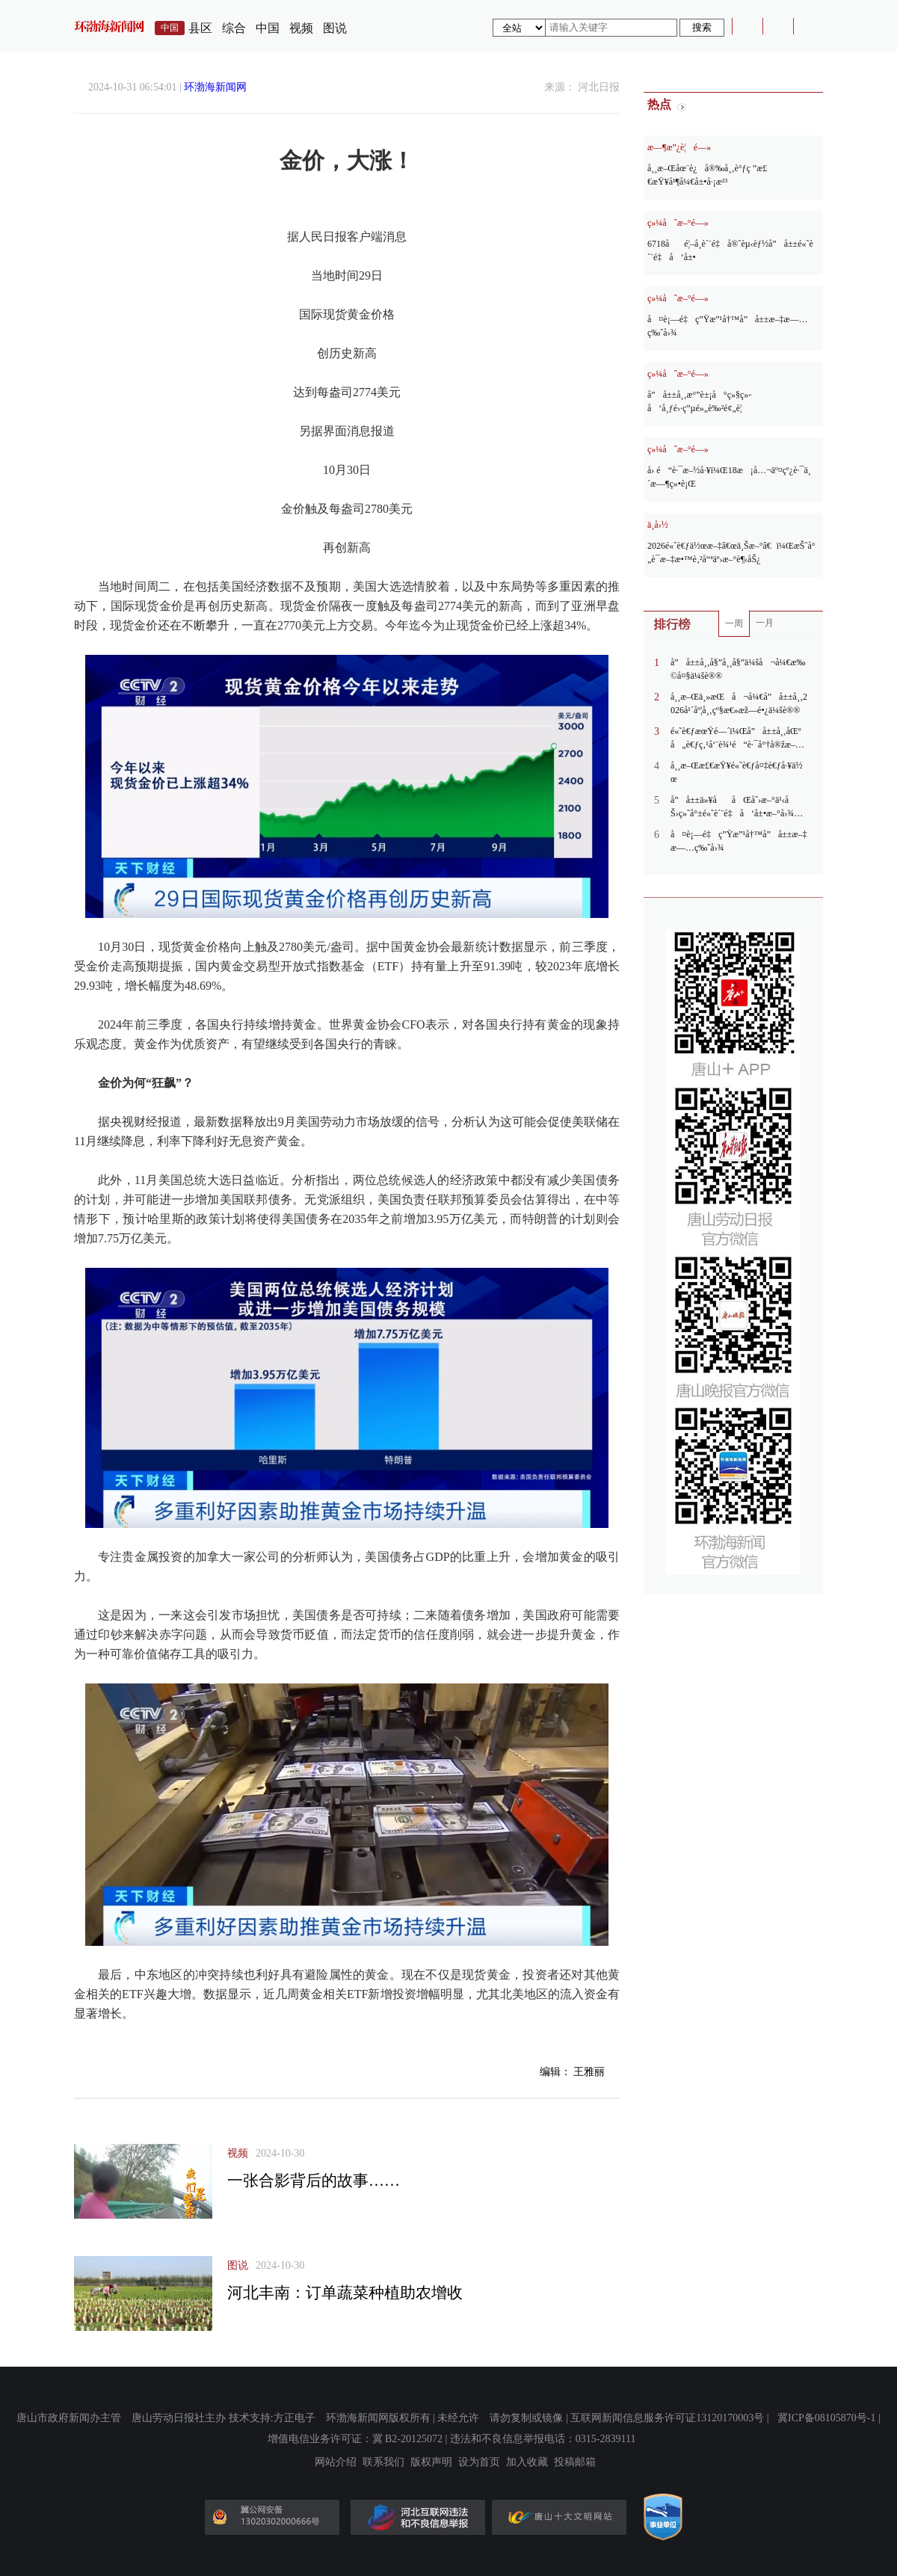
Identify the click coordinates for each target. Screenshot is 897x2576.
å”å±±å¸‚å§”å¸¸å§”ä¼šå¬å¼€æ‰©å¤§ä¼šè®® (738, 669)
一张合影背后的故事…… (313, 2181)
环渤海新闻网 (215, 87)
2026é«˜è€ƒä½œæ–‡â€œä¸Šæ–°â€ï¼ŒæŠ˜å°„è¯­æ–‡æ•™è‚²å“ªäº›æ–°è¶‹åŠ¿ (731, 552)
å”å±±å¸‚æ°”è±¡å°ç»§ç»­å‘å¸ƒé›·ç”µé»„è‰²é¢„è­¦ (699, 401)
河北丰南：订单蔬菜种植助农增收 (345, 2293)
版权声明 (431, 2462)
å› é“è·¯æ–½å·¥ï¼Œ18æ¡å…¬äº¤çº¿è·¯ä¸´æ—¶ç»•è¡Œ (729, 477)
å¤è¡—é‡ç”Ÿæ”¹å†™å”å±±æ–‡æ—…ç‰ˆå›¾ (727, 326)
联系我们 (383, 2462)
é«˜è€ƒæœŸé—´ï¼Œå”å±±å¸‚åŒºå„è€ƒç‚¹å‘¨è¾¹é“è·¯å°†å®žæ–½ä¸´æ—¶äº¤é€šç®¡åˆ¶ (738, 738)
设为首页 (479, 2462)
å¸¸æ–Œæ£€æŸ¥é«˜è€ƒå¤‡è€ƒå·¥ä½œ (737, 772)
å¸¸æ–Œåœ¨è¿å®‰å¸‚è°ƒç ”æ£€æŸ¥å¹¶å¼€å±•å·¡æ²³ (707, 175)
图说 (335, 28)
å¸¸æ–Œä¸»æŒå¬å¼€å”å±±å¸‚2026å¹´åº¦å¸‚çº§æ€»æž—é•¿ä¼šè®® (739, 703)
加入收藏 (527, 2462)
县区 (200, 28)
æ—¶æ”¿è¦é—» (679, 147)
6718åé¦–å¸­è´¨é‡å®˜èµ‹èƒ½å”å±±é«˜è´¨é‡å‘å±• (730, 250)
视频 (301, 28)
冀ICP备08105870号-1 (826, 2418)
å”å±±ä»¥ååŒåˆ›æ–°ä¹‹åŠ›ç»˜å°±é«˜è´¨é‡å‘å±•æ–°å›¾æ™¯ (735, 807)
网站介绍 (336, 2462)
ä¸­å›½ (657, 525)
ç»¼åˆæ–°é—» (678, 223)
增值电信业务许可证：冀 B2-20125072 (355, 2438)
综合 (234, 28)
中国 (268, 28)
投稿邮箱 (575, 2462)
